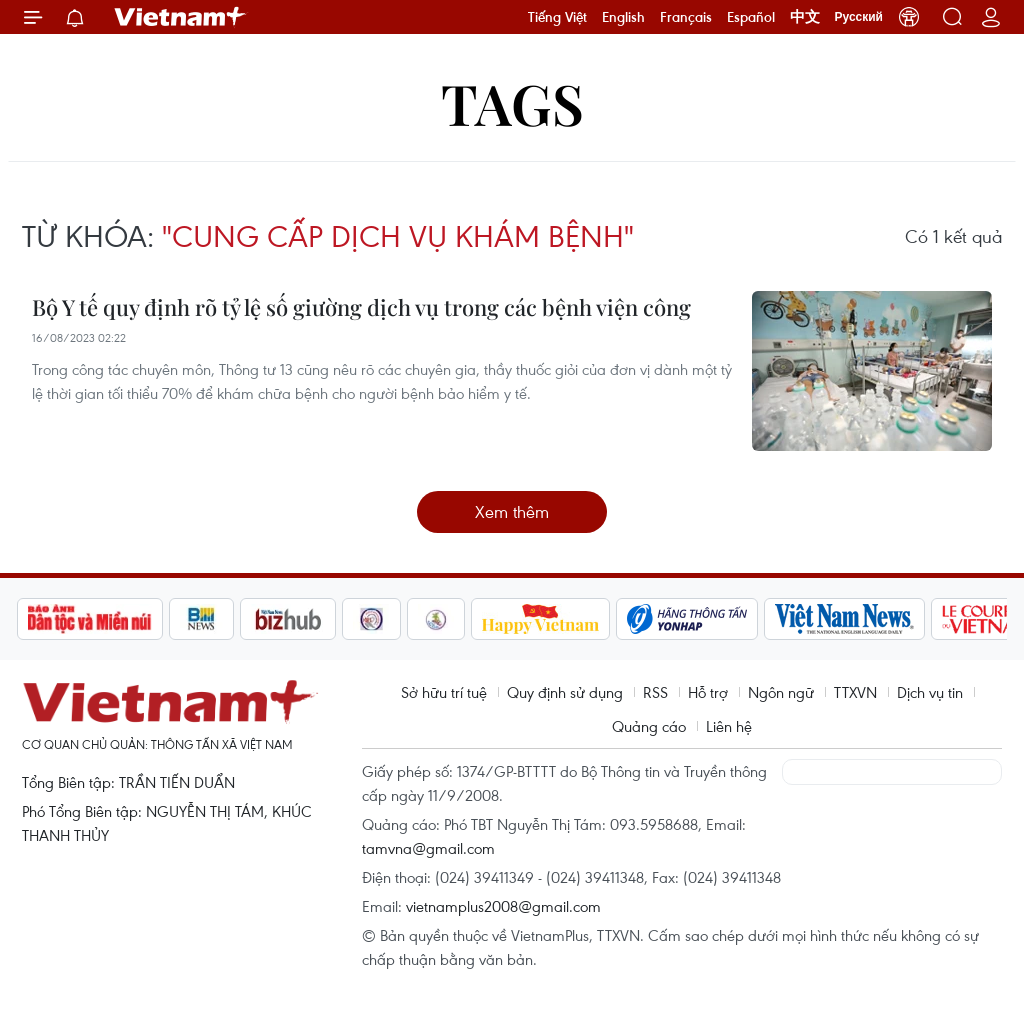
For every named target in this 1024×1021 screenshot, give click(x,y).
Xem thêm (512, 511)
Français (686, 17)
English (623, 17)
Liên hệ (729, 726)
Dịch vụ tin (930, 692)
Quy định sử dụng (565, 692)
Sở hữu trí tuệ (444, 692)
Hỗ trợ (708, 692)
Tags (512, 102)
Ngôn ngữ (781, 692)
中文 (805, 17)
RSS (655, 692)
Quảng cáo (649, 726)
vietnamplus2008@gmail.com (503, 906)
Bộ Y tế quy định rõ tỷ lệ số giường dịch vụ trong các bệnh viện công (361, 307)
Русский (859, 17)
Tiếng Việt (557, 17)
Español (751, 17)
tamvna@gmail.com (428, 848)
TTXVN (855, 692)
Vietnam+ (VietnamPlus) (181, 17)
